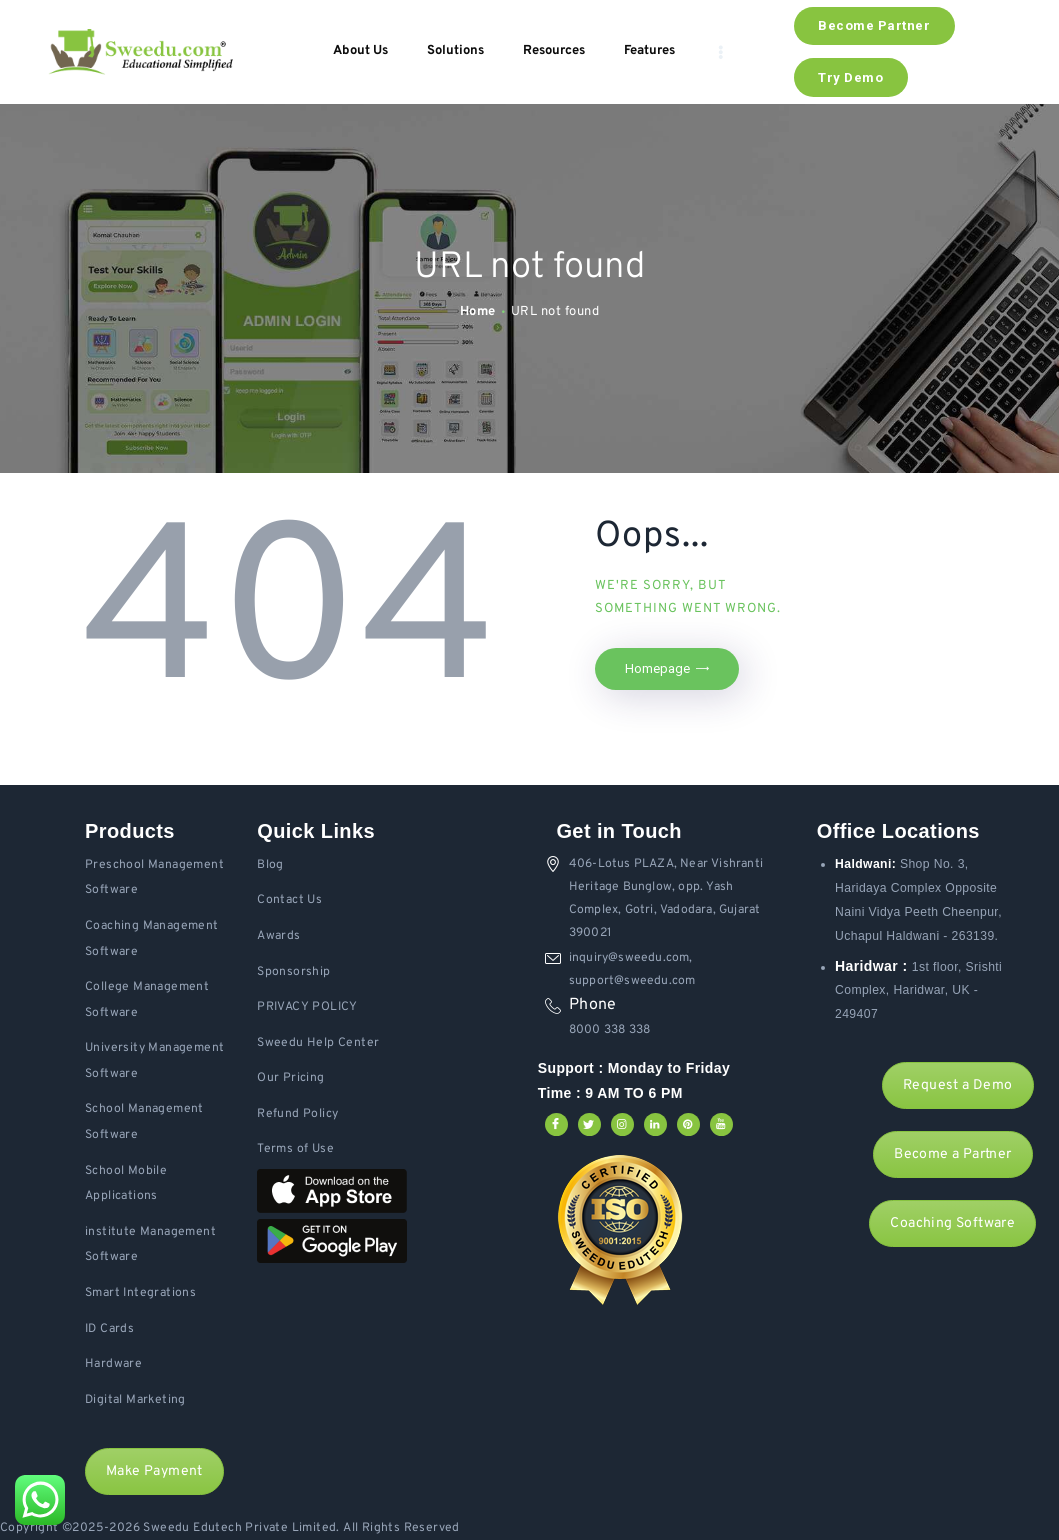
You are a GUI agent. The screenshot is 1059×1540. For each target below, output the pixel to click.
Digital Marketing (135, 1400)
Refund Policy (297, 1114)
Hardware (113, 1364)
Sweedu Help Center (318, 1043)
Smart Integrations (140, 1293)
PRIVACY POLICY (307, 1007)
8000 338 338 (609, 1030)
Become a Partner (952, 1154)
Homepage (657, 668)
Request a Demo (958, 1085)
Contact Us (289, 900)
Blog (270, 865)
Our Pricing (290, 1078)
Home (478, 312)
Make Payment (154, 1471)
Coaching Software (952, 1223)
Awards (278, 936)
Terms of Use (295, 1149)
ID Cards (109, 1329)
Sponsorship (293, 972)
